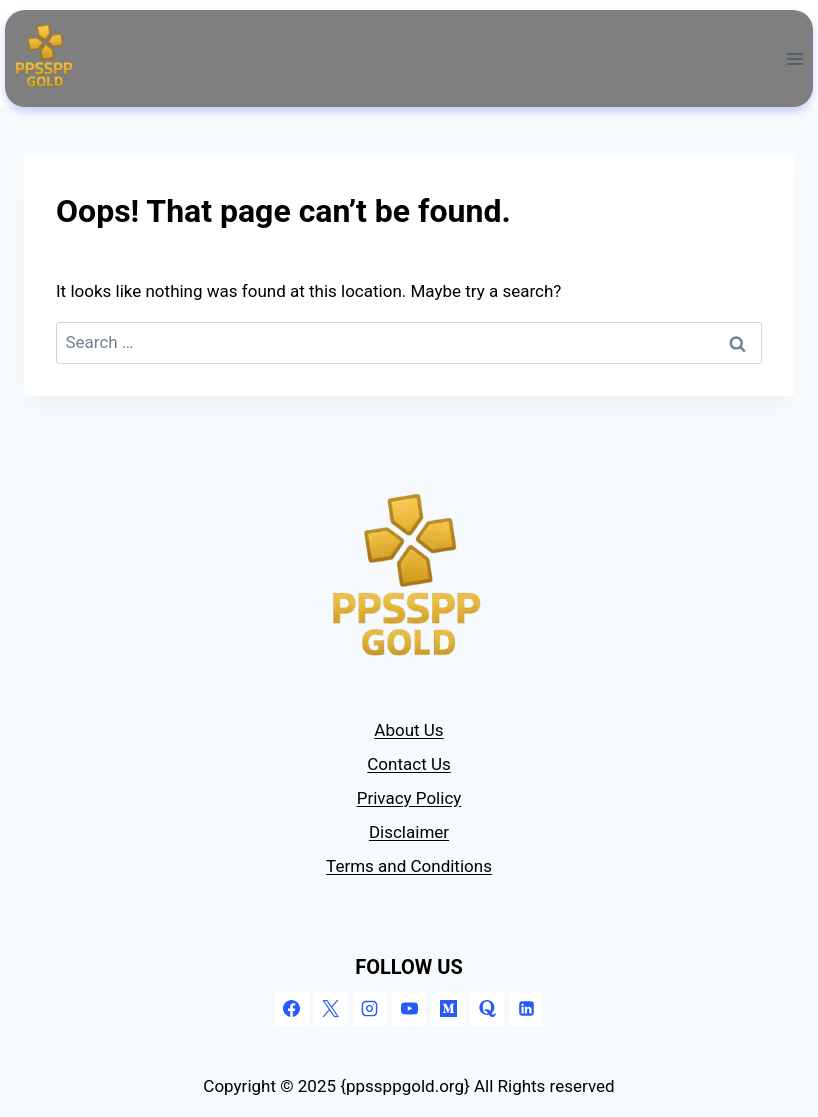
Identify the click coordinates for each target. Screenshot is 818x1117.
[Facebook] (292, 1009)
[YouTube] (409, 1009)
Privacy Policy (409, 798)
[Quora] (487, 1009)
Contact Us (408, 764)
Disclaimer (409, 832)
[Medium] (448, 1009)
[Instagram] (370, 1009)
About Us (408, 730)
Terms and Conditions (409, 866)
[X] (331, 1009)
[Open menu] (794, 58)
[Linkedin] (526, 1009)
